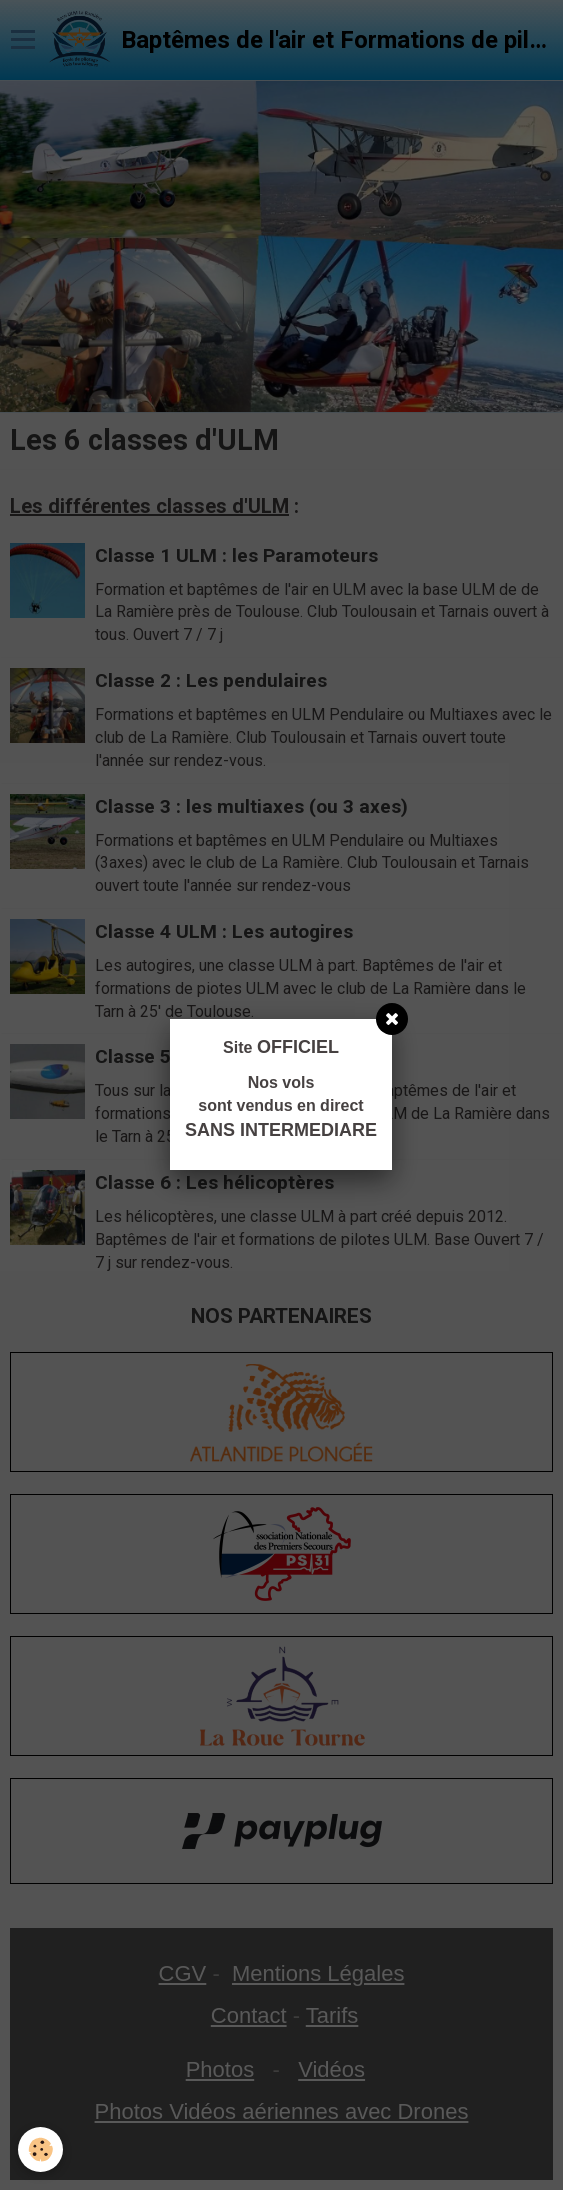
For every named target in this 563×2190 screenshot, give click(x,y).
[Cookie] (40, 2149)
